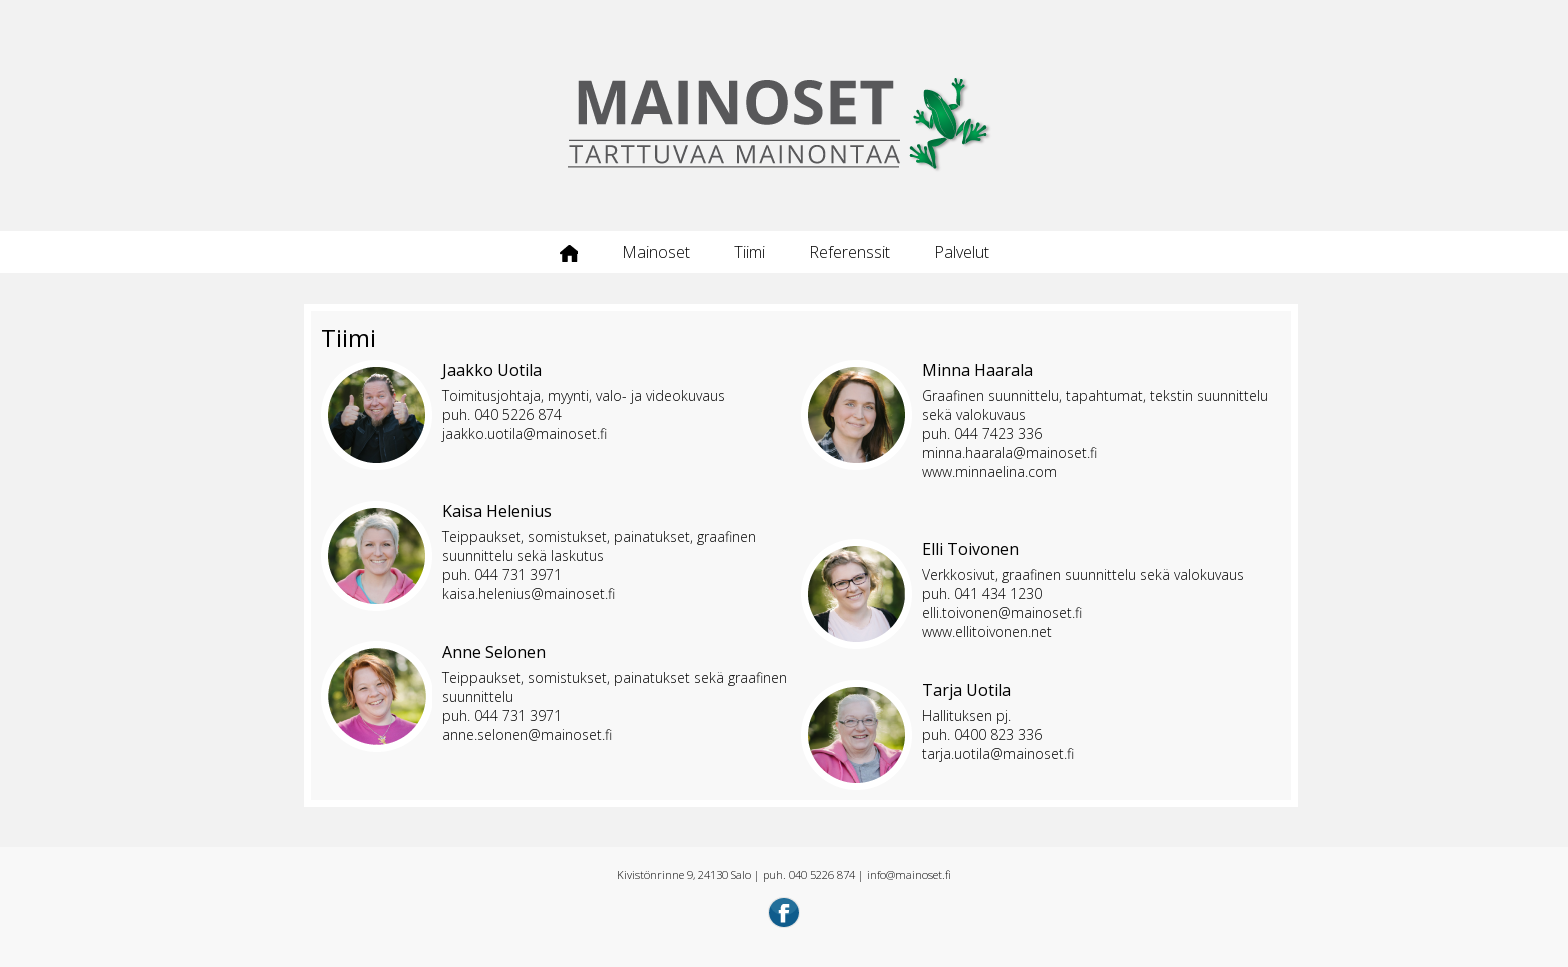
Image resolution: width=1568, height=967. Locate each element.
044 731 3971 (518, 574)
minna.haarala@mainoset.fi (1009, 452)
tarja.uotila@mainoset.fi (998, 753)
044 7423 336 (998, 433)
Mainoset (656, 252)
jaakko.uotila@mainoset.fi (524, 433)
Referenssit (849, 252)
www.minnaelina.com (989, 471)
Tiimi (749, 252)
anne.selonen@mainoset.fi (527, 734)
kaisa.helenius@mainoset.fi (528, 593)
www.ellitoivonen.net (987, 631)
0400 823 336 (998, 734)
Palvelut (961, 252)
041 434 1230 (998, 593)
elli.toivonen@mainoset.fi (1002, 612)
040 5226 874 (518, 414)
